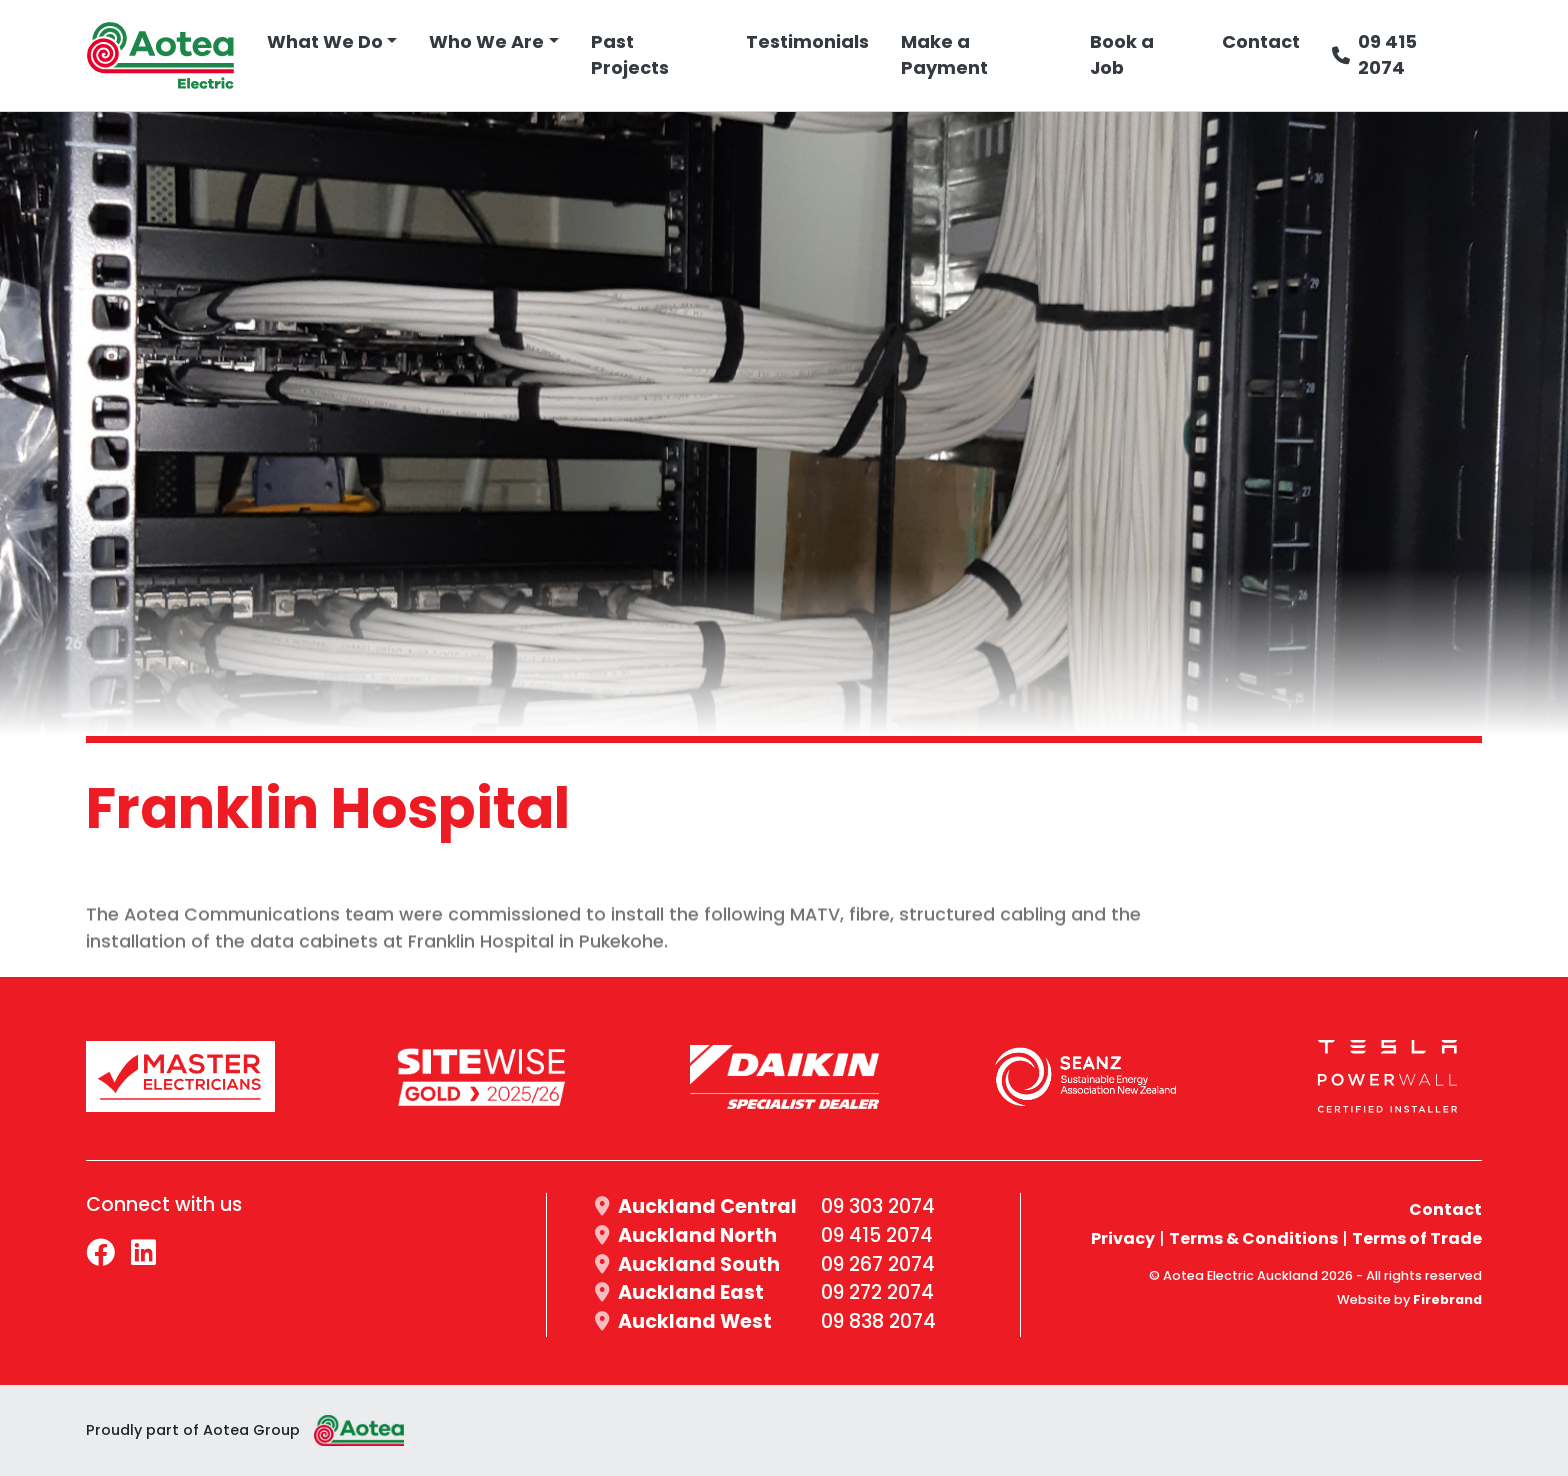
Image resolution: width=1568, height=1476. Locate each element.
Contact (1261, 41)
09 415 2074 (1374, 55)
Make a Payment (944, 55)
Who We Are (486, 41)
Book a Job (1122, 55)
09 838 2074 (878, 1321)
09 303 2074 (878, 1206)
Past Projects (630, 55)
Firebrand (1447, 1299)
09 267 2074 (878, 1264)
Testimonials (807, 41)
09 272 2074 (877, 1292)
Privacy (1123, 1238)
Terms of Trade (1417, 1238)
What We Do (325, 41)
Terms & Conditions (1253, 1238)
